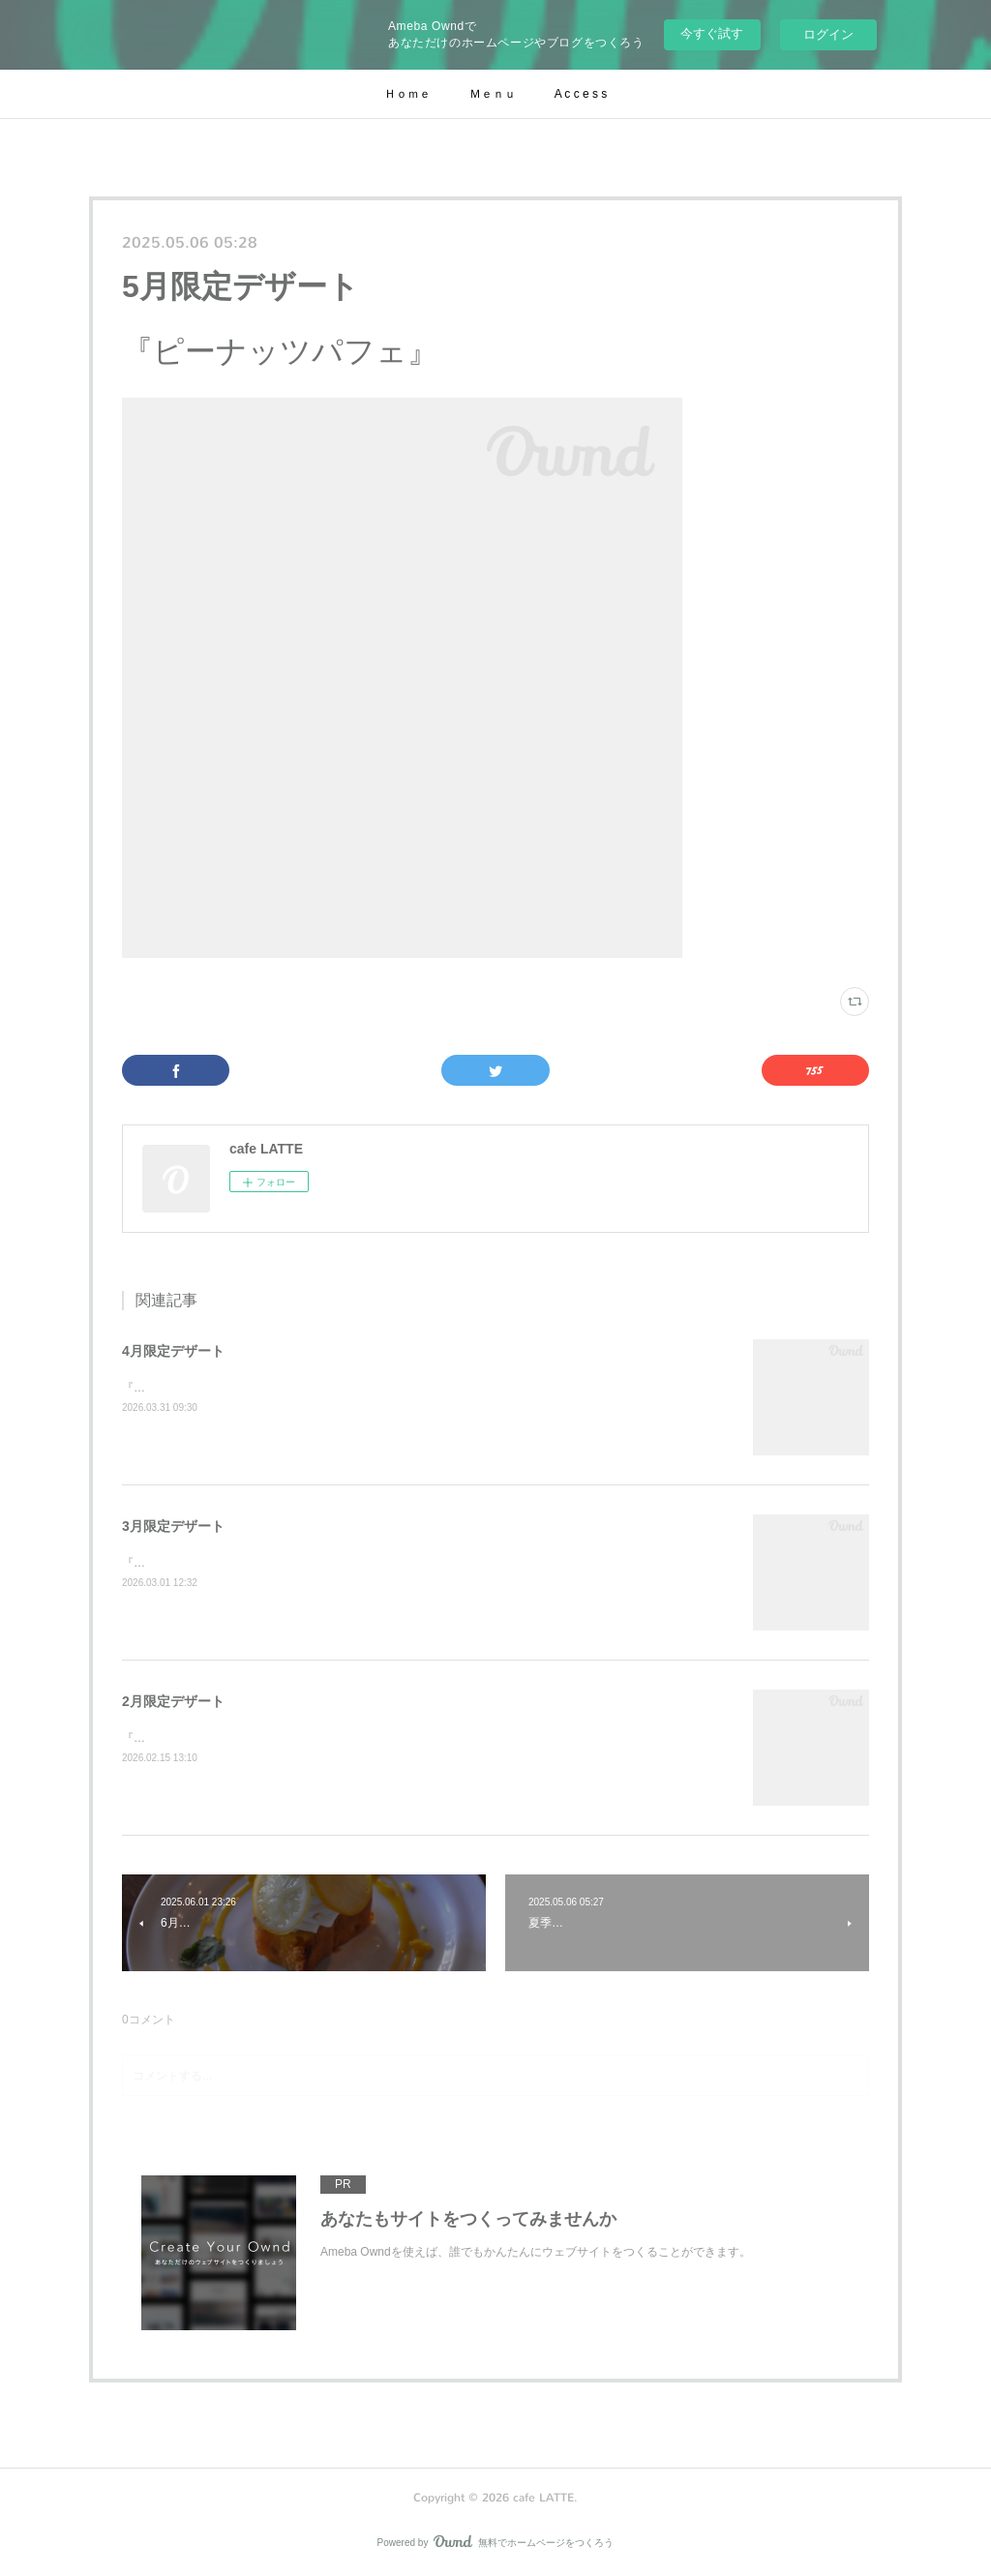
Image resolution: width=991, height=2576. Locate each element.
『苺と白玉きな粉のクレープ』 (203, 1563)
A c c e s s (581, 94)
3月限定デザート (173, 1526)
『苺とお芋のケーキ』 (180, 1738)
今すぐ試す (711, 33)
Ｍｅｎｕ (492, 94)
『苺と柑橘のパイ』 (174, 1387)
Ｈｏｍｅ (407, 94)
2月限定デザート (173, 1701)
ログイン (828, 34)
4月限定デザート (173, 1351)
